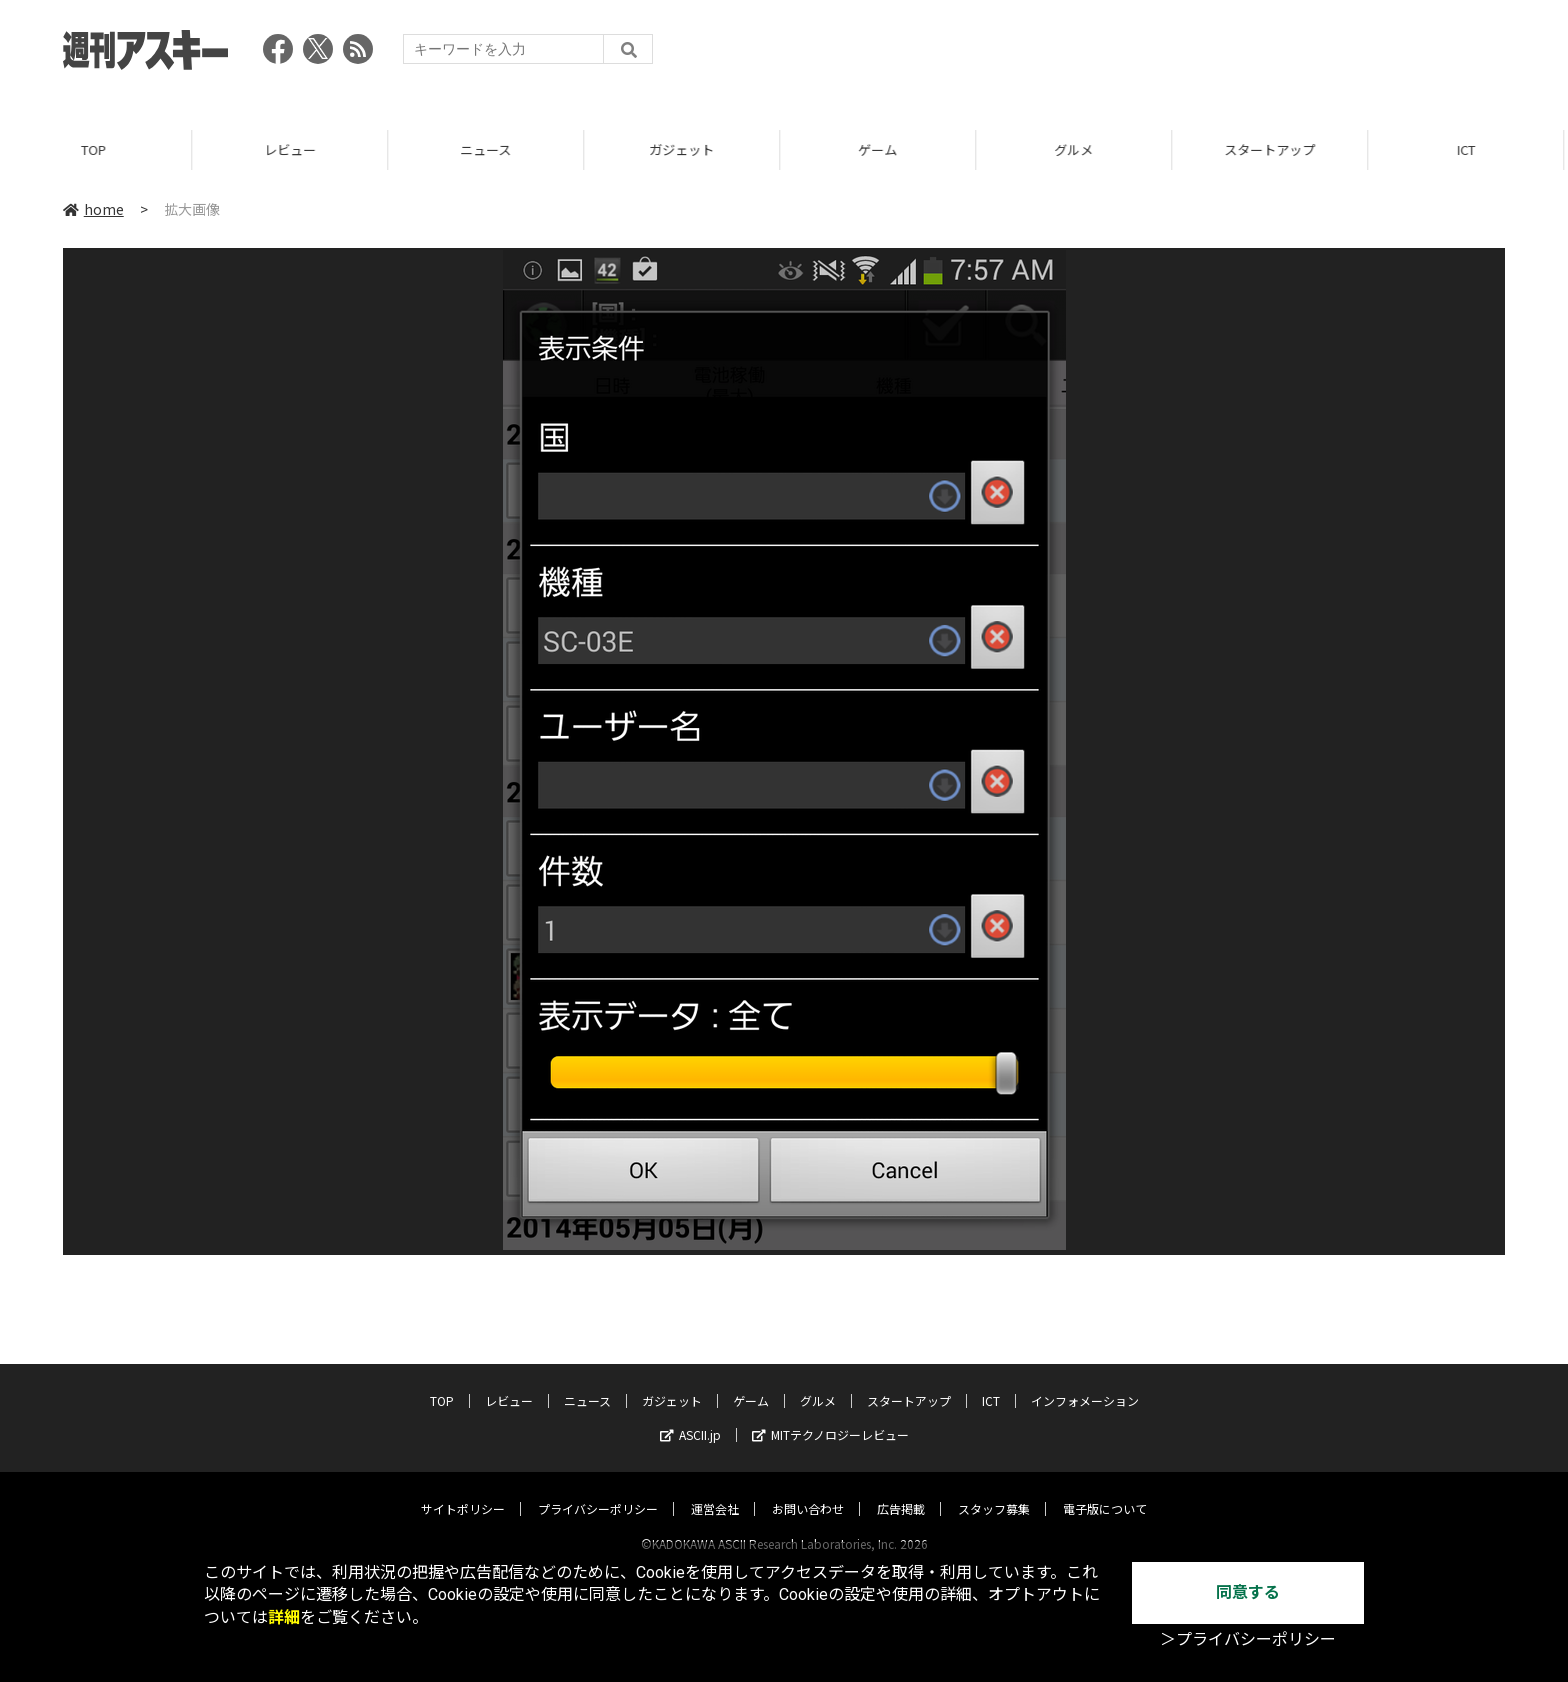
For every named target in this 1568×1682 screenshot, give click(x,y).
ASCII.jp (690, 1415)
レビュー (294, 149)
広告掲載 (901, 1489)
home (93, 209)
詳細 (284, 1617)
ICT (1470, 149)
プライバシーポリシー (598, 1489)
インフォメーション (1085, 1381)
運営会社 (715, 1489)
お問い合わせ (808, 1489)
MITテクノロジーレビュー (830, 1415)
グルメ (1077, 149)
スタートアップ (1273, 149)
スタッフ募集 (994, 1489)
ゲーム (881, 149)
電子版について (1105, 1489)
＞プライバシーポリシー (1248, 1639)
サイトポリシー (463, 1489)
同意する (1248, 1592)
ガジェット (685, 149)
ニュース (489, 149)
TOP (97, 149)
